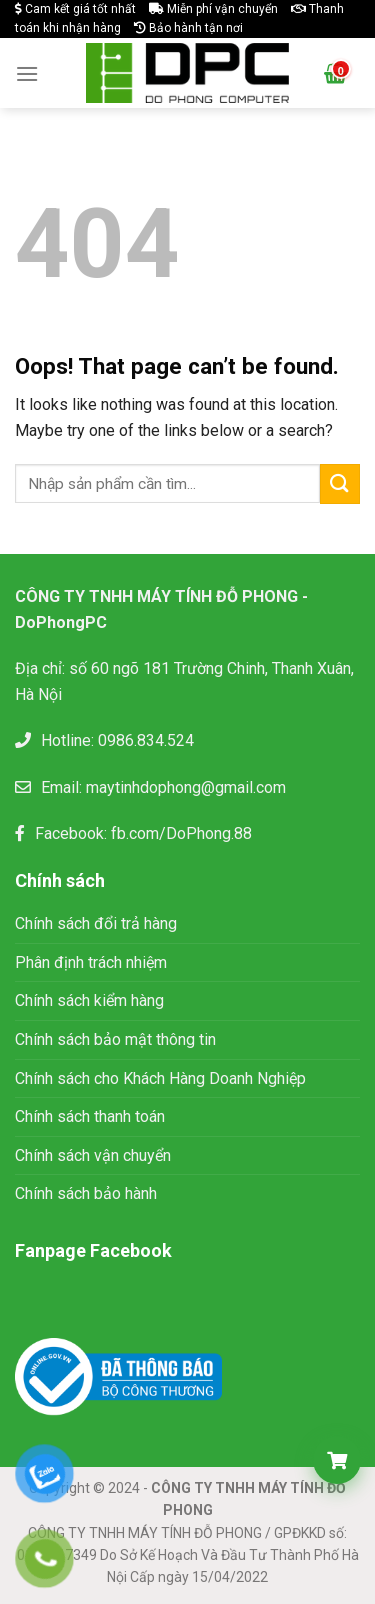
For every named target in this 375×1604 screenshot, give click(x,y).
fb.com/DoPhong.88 (181, 833)
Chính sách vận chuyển (93, 1155)
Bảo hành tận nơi (188, 28)
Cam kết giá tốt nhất (75, 9)
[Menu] (27, 73)
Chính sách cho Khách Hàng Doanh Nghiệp (160, 1078)
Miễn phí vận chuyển (213, 9)
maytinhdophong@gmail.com (186, 787)
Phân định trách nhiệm (91, 962)
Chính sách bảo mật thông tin (117, 1039)
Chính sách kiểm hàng (89, 1000)
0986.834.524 (146, 740)
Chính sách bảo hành (86, 1193)
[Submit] (340, 483)
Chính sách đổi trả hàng (96, 923)
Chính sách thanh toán (90, 1116)
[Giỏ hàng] (337, 1460)
